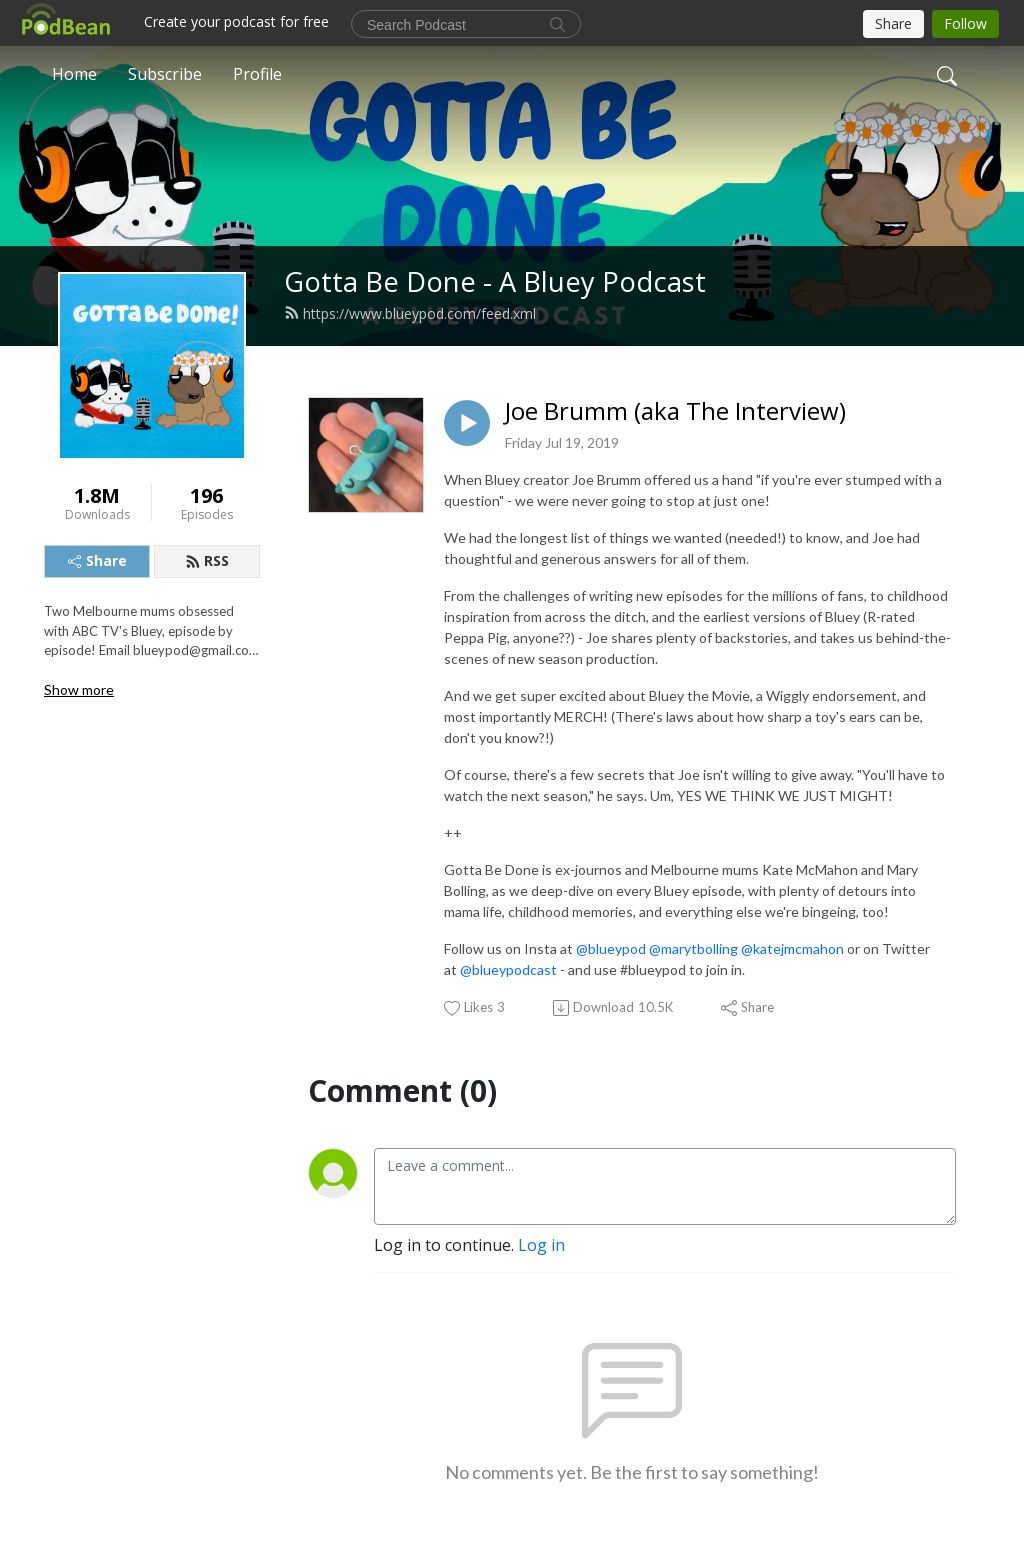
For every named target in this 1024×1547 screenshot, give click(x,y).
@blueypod (611, 948)
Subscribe (165, 74)
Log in (541, 1245)
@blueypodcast (508, 969)
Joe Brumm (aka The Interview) (675, 411)
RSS (207, 560)
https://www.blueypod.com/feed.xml (410, 313)
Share (97, 560)
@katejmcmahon (792, 948)
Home (74, 74)
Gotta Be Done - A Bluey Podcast (495, 281)
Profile (257, 74)
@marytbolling (693, 948)
